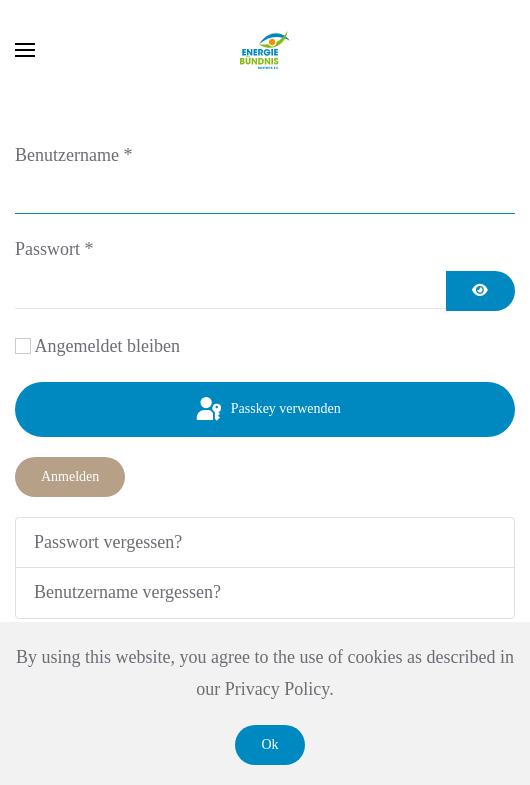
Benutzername (73, 155)
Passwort (54, 249)
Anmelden (70, 476)
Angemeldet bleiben (107, 346)
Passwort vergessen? (108, 542)
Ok (269, 744)
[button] (25, 50)
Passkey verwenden (267, 410)
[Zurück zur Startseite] (265, 50)
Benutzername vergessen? (127, 592)
